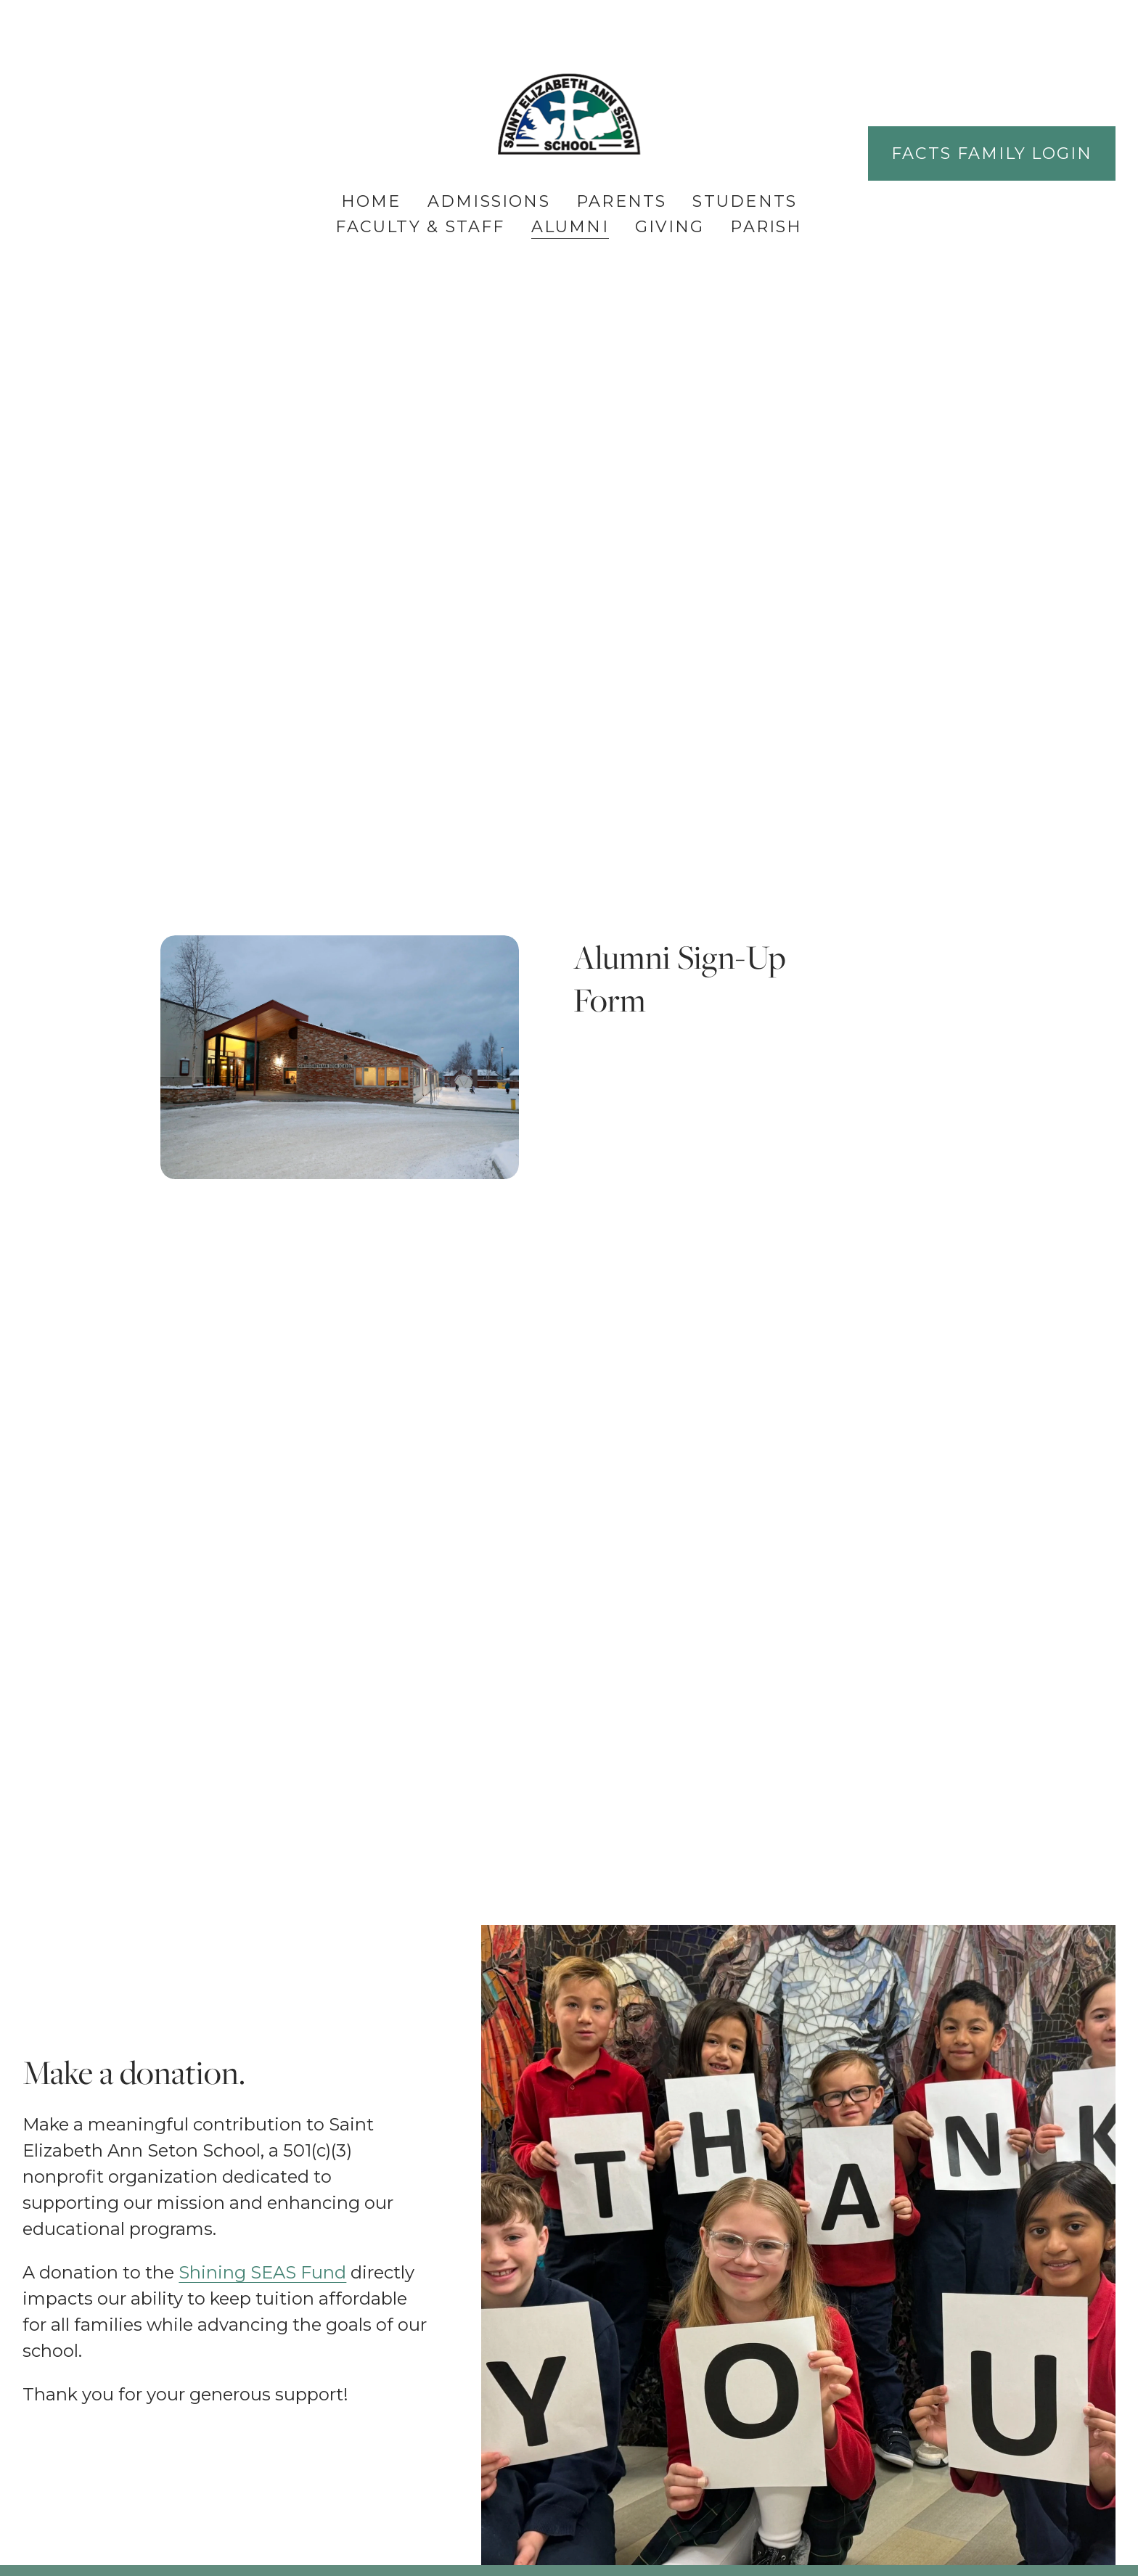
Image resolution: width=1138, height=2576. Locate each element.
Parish (766, 227)
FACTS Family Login (992, 153)
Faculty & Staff (419, 227)
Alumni (570, 227)
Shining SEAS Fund (262, 2272)
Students (744, 201)
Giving (669, 227)
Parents (621, 201)
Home (371, 201)
